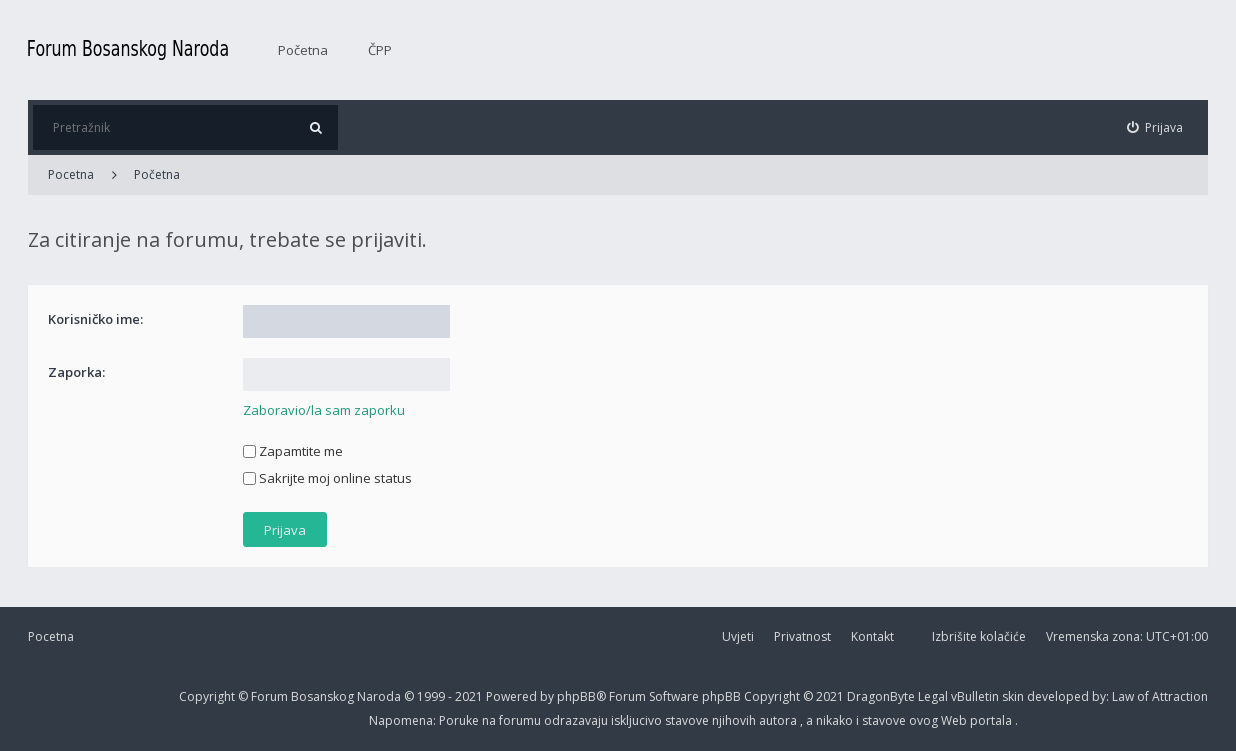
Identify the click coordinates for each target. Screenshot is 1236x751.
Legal (933, 696)
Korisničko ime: (95, 319)
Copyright (207, 696)
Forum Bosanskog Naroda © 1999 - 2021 (368, 696)
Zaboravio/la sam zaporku (324, 410)
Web (955, 720)
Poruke (460, 720)
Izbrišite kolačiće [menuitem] (979, 636)
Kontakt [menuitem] (872, 636)
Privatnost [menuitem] (802, 636)
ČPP (380, 50)
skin (1014, 696)
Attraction (1180, 696)
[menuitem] (1155, 127)
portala (992, 720)
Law (1124, 696)
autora (779, 720)
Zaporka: (76, 372)
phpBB (723, 696)
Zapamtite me (293, 451)
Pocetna (51, 636)
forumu (521, 720)
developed (1059, 696)
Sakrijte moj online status (327, 478)
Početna (303, 50)
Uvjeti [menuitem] (738, 636)
